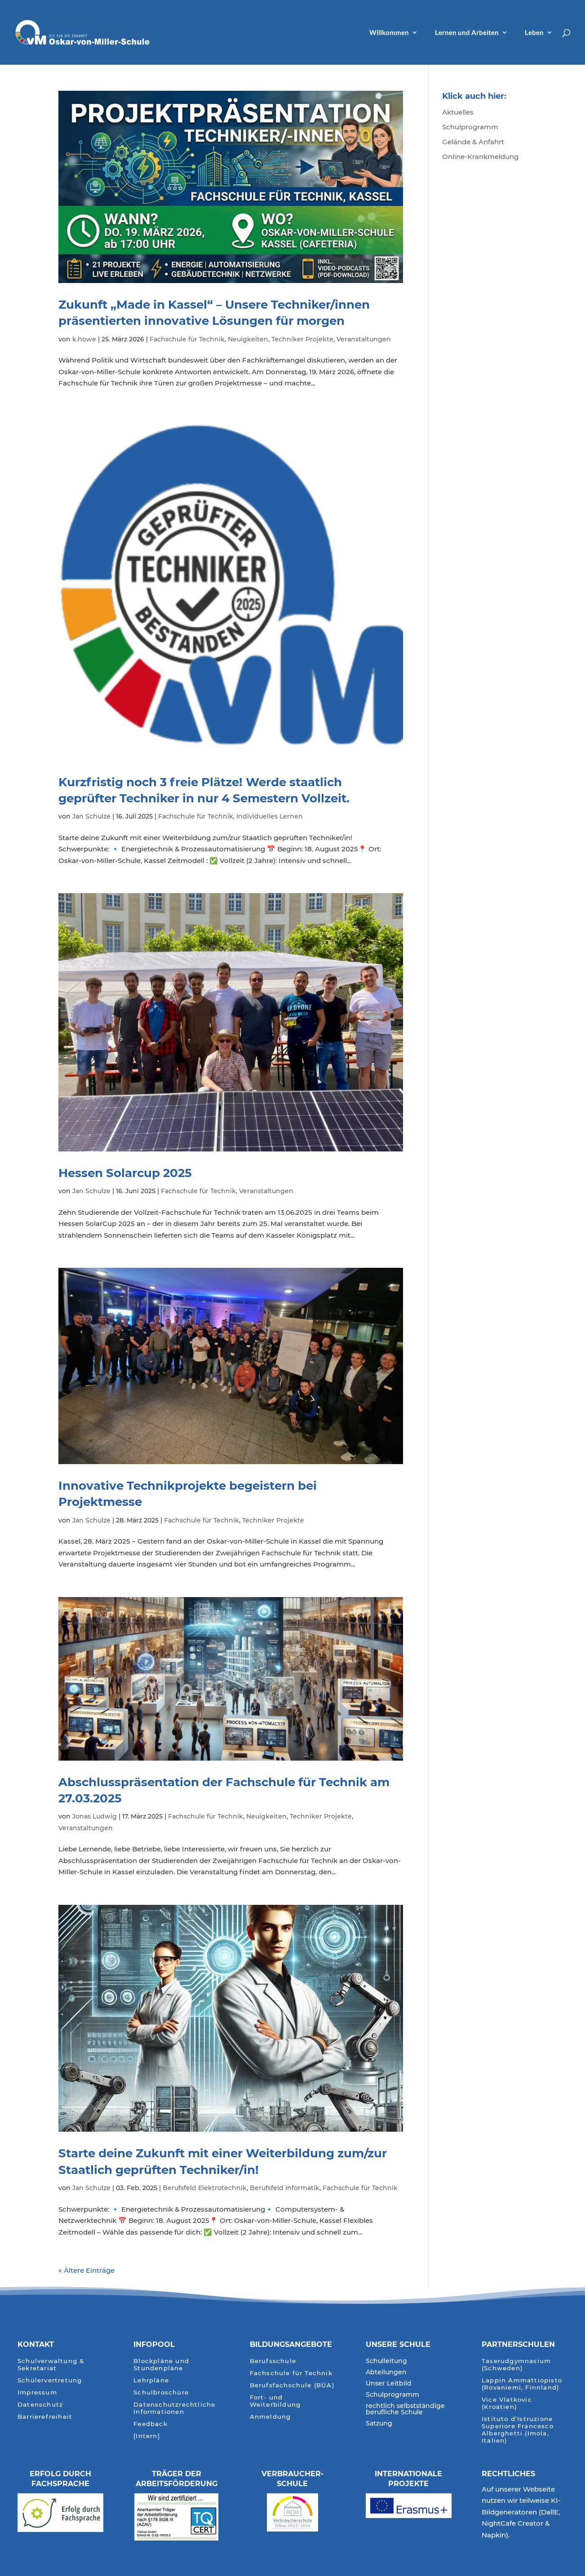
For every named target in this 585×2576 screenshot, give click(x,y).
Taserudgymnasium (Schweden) (516, 2365)
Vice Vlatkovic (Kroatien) (507, 2403)
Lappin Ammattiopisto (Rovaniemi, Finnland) (522, 2384)
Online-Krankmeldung (480, 156)
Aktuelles (458, 112)
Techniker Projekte (302, 339)
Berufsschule (273, 2361)
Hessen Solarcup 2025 (124, 1173)
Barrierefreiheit (45, 2416)
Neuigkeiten (248, 339)
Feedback (150, 2424)
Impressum (37, 2392)
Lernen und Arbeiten (467, 32)
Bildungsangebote (291, 2344)
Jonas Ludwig (94, 1816)
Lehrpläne (151, 2380)
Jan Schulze (91, 816)
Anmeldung (270, 2416)
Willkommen (389, 32)
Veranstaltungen (364, 339)
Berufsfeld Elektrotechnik (205, 2188)
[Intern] (146, 2436)
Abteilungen (386, 2372)
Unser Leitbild (389, 2383)
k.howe (84, 339)
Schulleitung (386, 2361)
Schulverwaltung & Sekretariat (51, 2365)
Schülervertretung (50, 2380)
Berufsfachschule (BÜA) (292, 2385)
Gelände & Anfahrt (473, 141)
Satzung (379, 2423)
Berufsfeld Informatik (284, 2188)
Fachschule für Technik (187, 339)
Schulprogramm (470, 127)
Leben (534, 32)
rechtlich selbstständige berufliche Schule (405, 2409)
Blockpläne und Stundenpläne (161, 2365)
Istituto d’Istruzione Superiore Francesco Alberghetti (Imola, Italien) (518, 2430)
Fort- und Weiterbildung (275, 2401)
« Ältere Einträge (86, 2270)
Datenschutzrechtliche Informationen (174, 2408)
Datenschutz (40, 2404)
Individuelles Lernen (269, 816)
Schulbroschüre (161, 2392)
